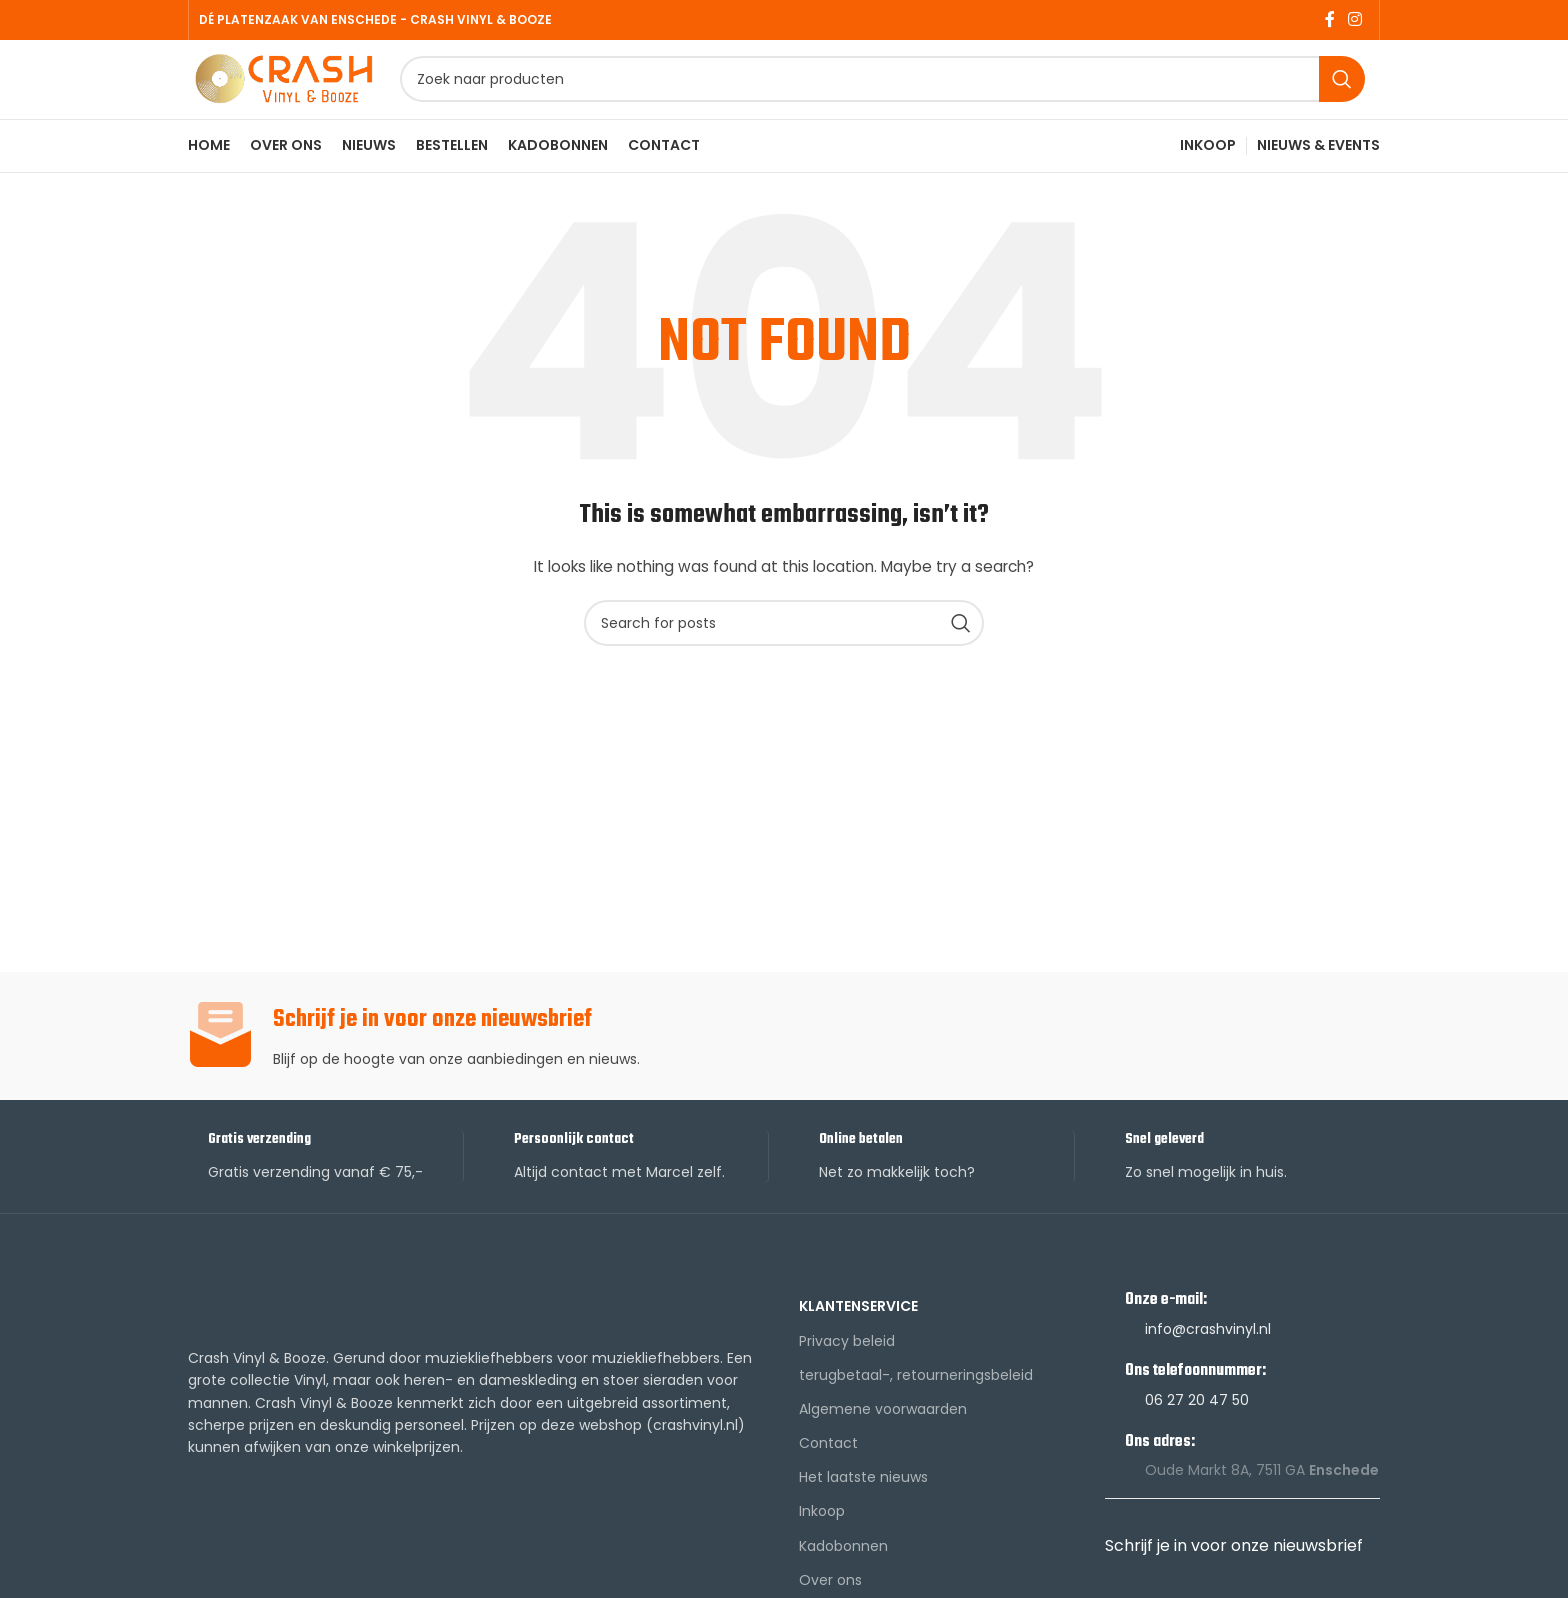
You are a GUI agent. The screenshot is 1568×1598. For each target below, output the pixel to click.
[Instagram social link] (1355, 20)
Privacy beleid (847, 1369)
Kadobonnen (843, 1574)
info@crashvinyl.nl (1208, 1357)
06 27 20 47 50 (1197, 1428)
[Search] (911, 95)
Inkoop (822, 1540)
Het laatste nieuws (863, 1506)
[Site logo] (313, 93)
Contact (828, 1471)
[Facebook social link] (1329, 20)
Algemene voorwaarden (883, 1437)
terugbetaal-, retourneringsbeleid (916, 1403)
